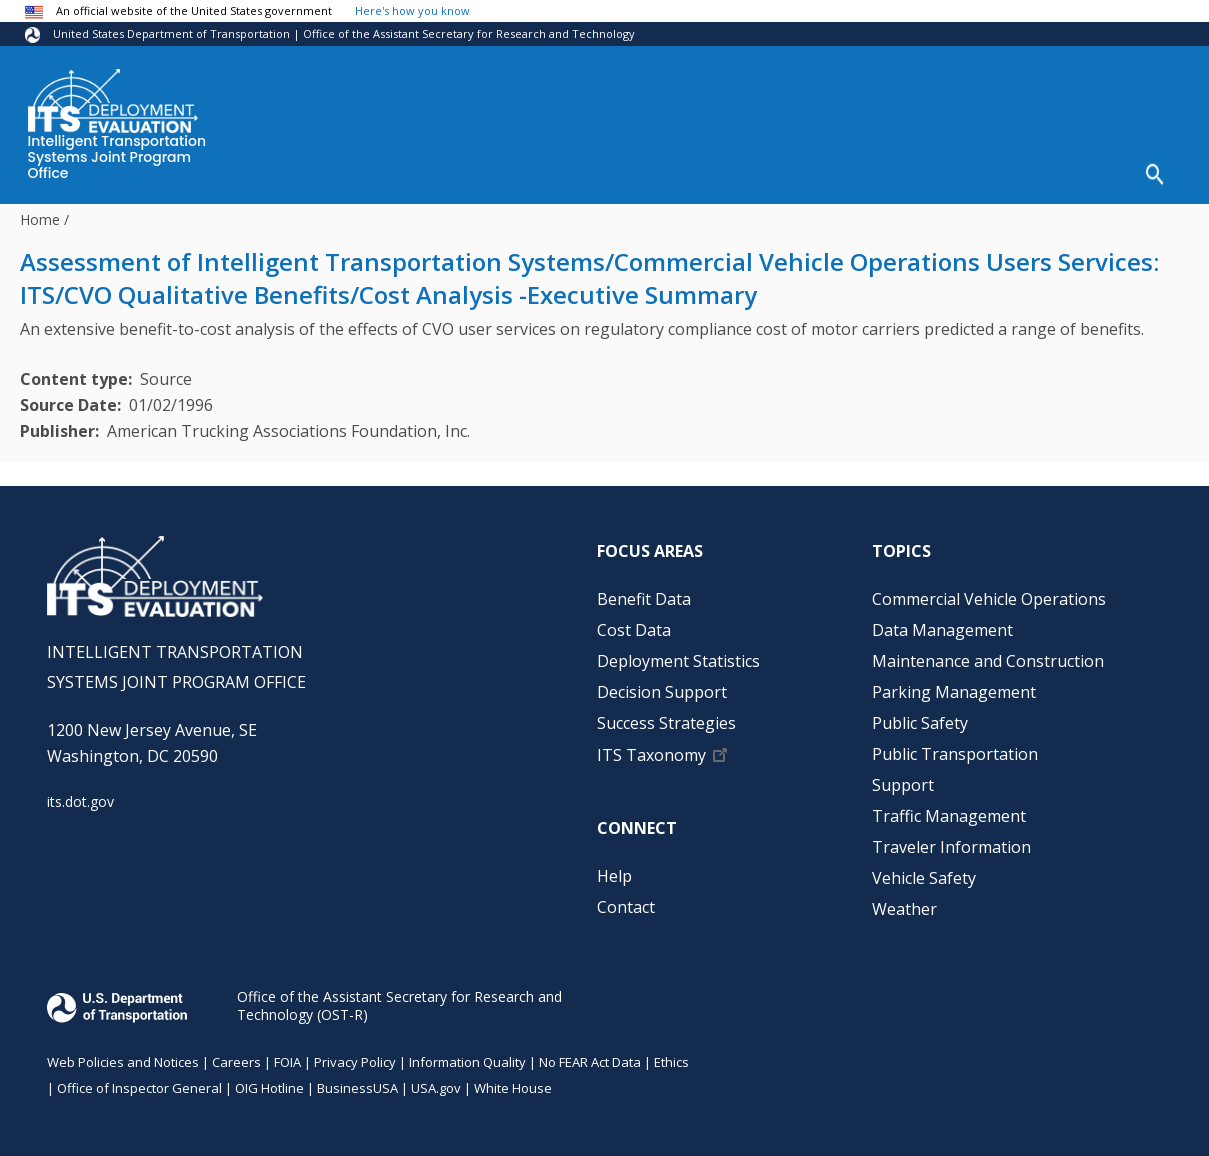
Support (903, 778)
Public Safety (920, 716)
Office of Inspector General (139, 1081)
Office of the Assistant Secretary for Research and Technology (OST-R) (399, 998)
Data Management (942, 623)
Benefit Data (339, 171)
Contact (626, 900)
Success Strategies (958, 171)
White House (513, 1081)
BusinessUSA (357, 1081)
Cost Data (457, 171)
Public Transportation (955, 747)
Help (1079, 171)
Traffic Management (949, 809)
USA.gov (436, 1081)
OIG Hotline (269, 1081)
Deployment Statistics (609, 171)
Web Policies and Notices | (129, 1055)
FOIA (287, 1055)
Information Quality (467, 1055)
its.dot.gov (80, 795)
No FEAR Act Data (590, 1055)
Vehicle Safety (924, 871)
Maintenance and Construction (988, 654)
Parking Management (954, 685)
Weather (904, 902)
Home (40, 212)
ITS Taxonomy (651, 748)
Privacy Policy (355, 1055)
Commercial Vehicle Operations (989, 592)
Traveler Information (951, 840)
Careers (236, 1055)
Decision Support (790, 171)
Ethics (671, 1055)
